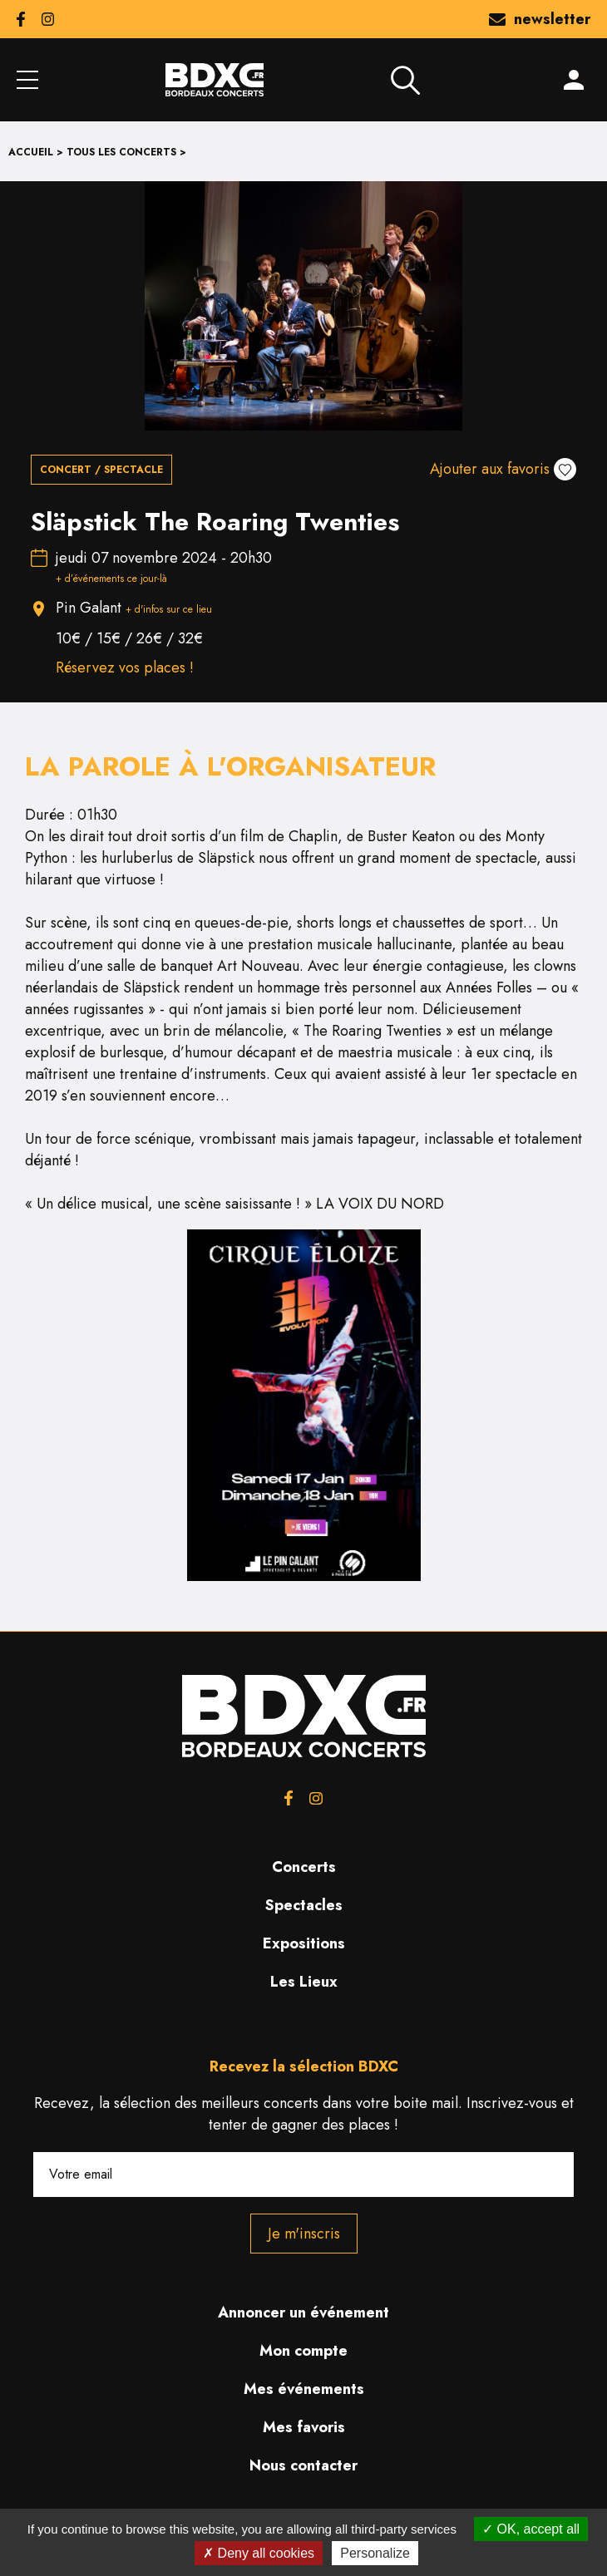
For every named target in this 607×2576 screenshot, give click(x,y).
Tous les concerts (121, 152)
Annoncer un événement (303, 2312)
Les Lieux (304, 1981)
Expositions (304, 1943)
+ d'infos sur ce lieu (169, 609)
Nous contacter (303, 2465)
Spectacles (304, 1905)
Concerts (304, 1867)
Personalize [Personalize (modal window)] (375, 2553)
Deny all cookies (258, 2553)
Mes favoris (304, 2427)
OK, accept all (531, 2529)
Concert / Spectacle (101, 469)
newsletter (539, 19)
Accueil (30, 152)
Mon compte (303, 2351)
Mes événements (304, 2389)
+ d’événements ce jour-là (111, 578)
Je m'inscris (304, 2233)
